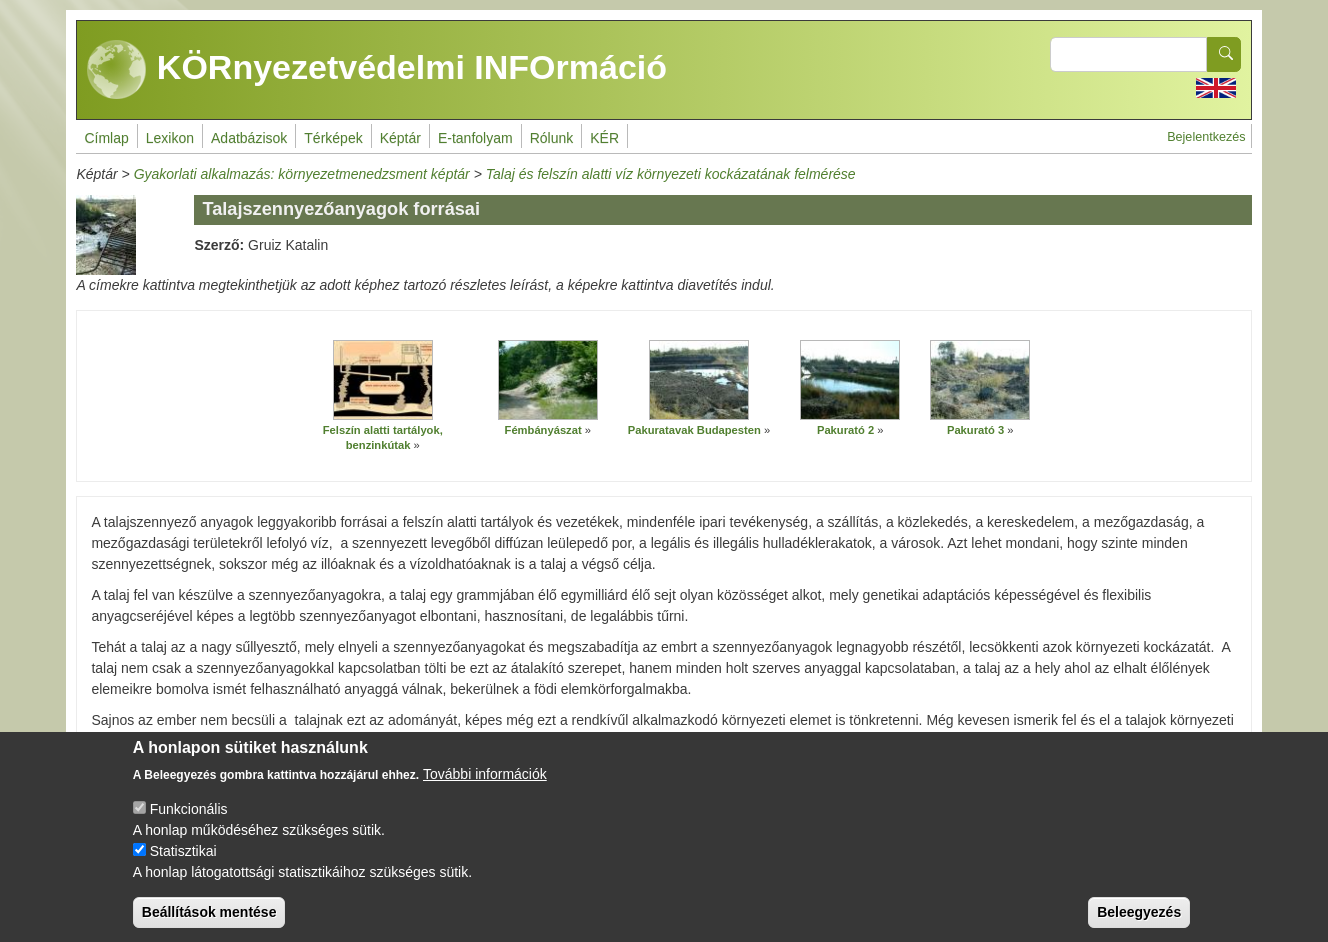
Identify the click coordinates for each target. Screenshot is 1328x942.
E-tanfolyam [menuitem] (475, 138)
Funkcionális (189, 818)
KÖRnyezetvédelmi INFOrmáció (377, 70)
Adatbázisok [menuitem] (249, 138)
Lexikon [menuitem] (170, 138)
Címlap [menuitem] (106, 138)
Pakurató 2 (845, 430)
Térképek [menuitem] (333, 138)
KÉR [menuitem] (604, 138)
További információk (485, 783)
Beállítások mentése (209, 921)
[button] (383, 380)
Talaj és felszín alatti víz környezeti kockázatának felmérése (671, 174)
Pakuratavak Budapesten (694, 430)
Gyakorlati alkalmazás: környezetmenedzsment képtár (302, 174)
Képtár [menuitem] (400, 138)
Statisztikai (183, 860)
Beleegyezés (1139, 921)
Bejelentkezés (1206, 137)
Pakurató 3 (975, 430)
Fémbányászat (543, 430)
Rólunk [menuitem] (552, 138)
